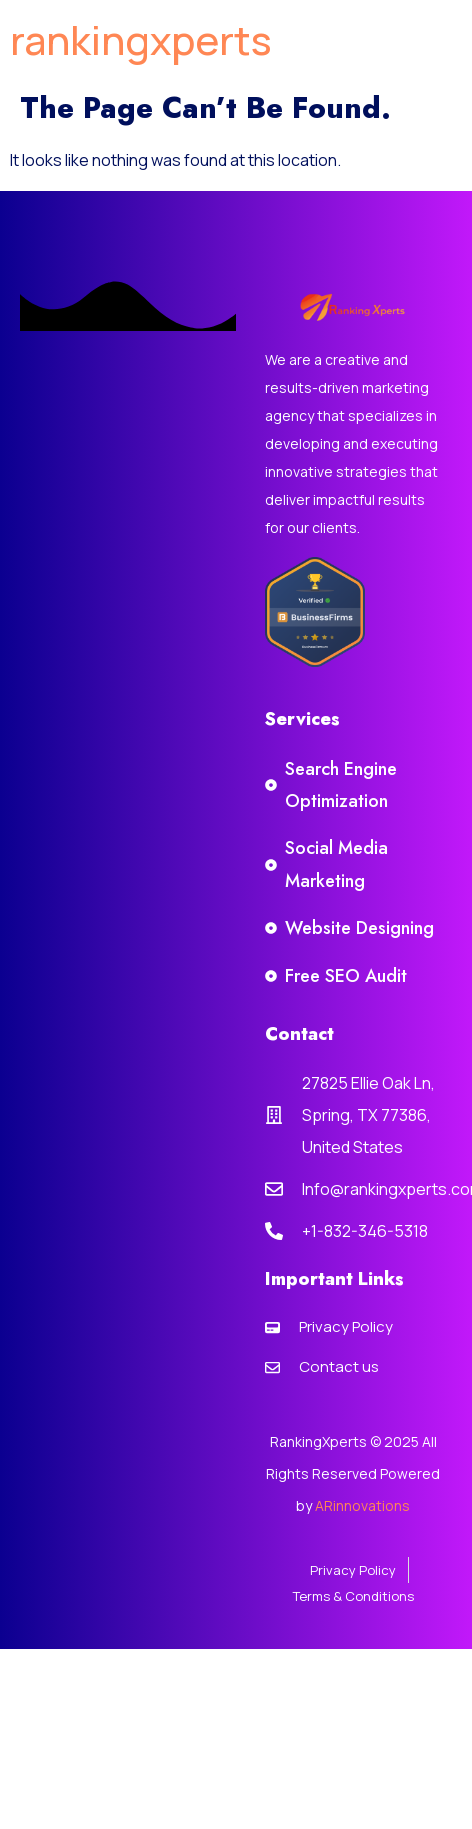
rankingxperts (141, 39)
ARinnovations (362, 1505)
